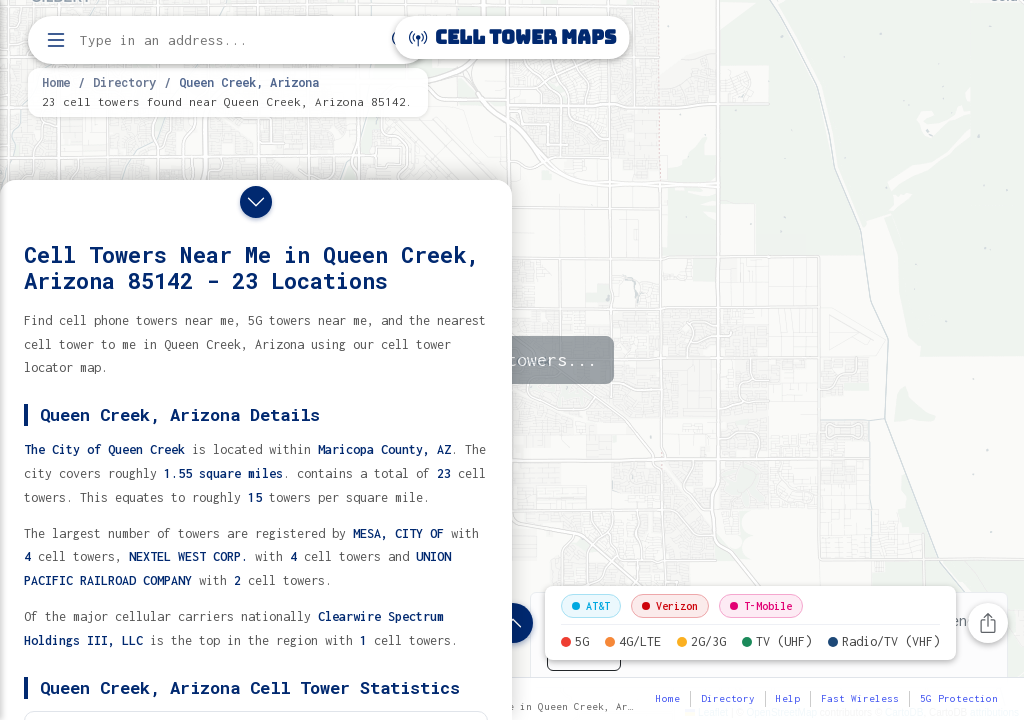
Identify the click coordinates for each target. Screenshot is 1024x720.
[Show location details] (513, 623)
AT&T (591, 606)
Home (56, 82)
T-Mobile (761, 606)
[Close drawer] (256, 202)
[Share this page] (988, 623)
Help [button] (788, 698)
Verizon (670, 606)
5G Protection (959, 698)
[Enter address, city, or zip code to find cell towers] (230, 40)
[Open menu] (56, 40)
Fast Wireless (860, 698)
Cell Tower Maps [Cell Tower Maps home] (512, 37)
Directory (124, 82)
